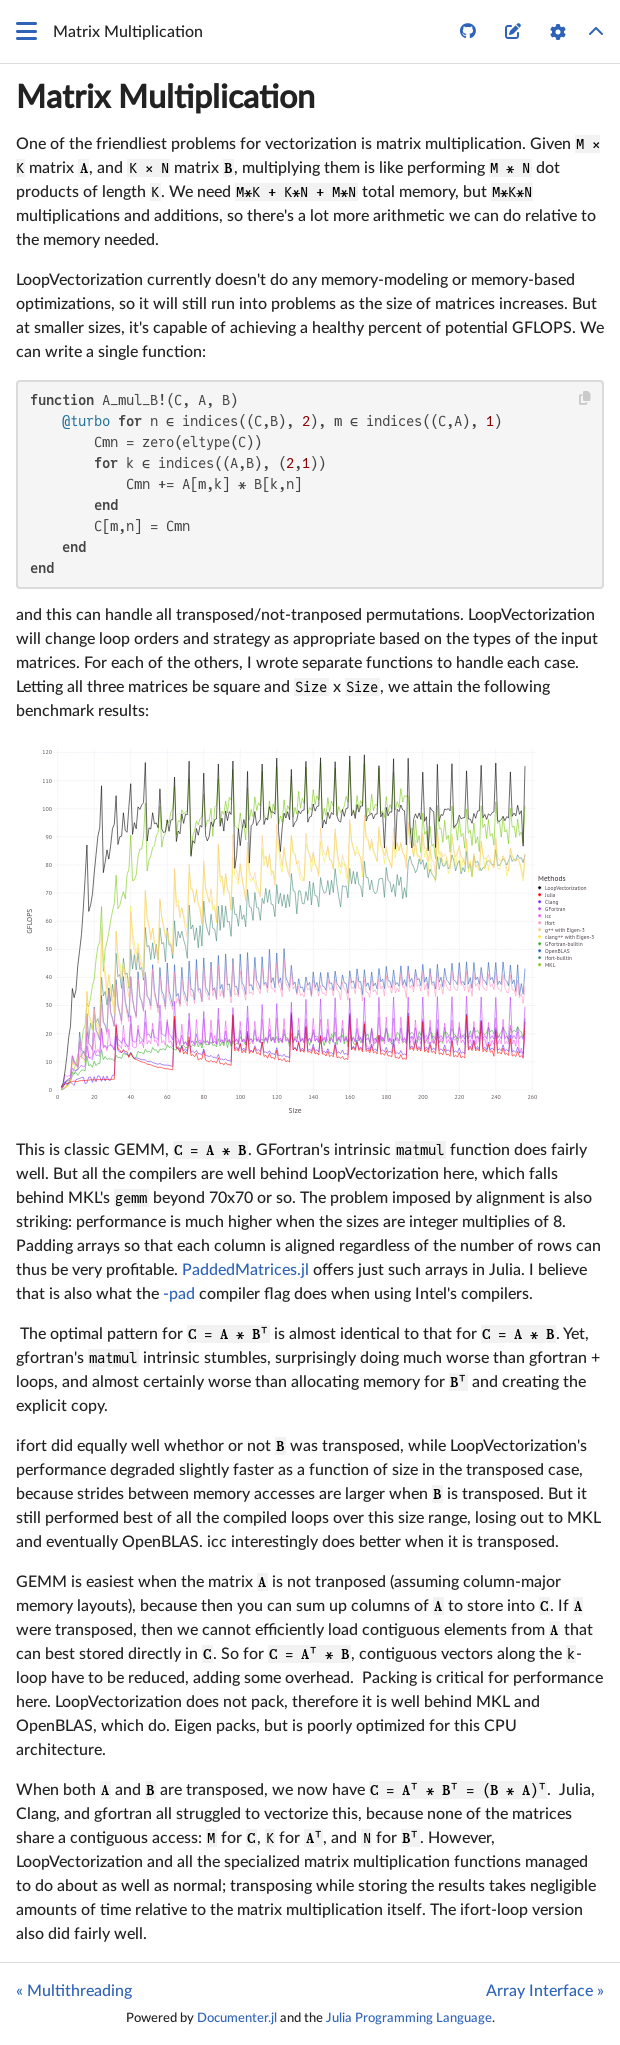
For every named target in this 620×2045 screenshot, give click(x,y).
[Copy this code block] (585, 398)
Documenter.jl (237, 2018)
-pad (179, 1294)
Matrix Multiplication (165, 98)
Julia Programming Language (409, 2018)
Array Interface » (545, 1991)
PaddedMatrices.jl (245, 1270)
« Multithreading (74, 1991)
